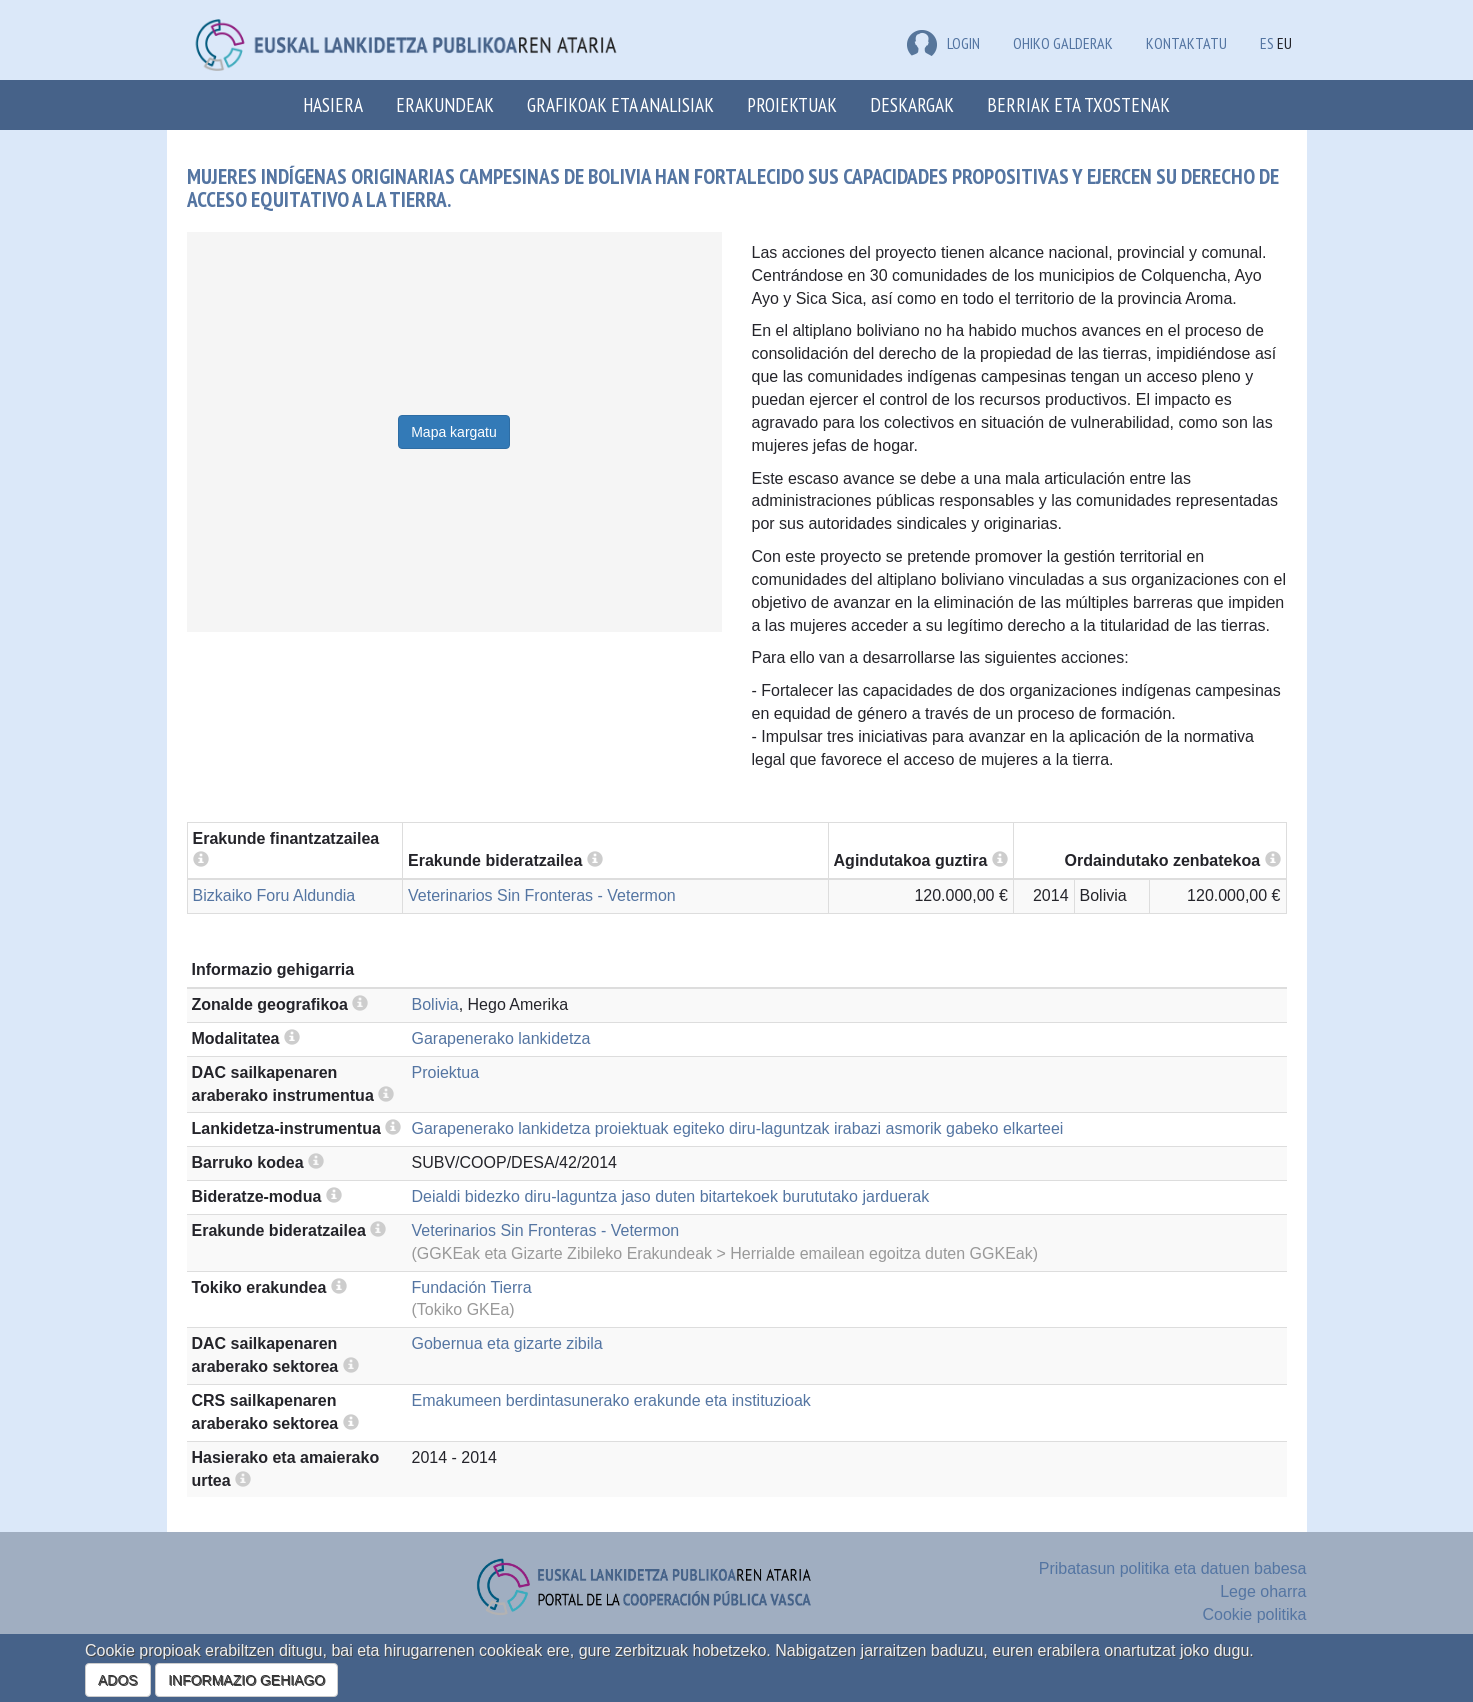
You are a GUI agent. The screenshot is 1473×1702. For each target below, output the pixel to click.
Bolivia (435, 1004)
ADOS (118, 1680)
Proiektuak (792, 104)
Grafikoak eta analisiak (620, 104)
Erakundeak (445, 104)
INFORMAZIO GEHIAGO (246, 1680)
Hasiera (333, 104)
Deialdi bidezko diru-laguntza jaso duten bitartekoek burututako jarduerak (671, 1196)
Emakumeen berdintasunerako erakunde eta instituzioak (611, 1400)
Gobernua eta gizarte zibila (507, 1343)
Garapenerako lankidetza (501, 1038)
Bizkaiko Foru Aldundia (274, 895)
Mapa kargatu (454, 432)
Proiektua (446, 1072)
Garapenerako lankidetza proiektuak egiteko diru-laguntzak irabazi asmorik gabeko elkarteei (738, 1128)
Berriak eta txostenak (1078, 104)
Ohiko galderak (1063, 43)
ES (1267, 43)
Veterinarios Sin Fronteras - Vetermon (542, 895)
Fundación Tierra (472, 1287)
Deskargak (912, 104)
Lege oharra (1263, 1591)
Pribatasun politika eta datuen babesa (1173, 1568)
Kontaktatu (1186, 43)
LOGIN (943, 43)
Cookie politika (1254, 1614)
